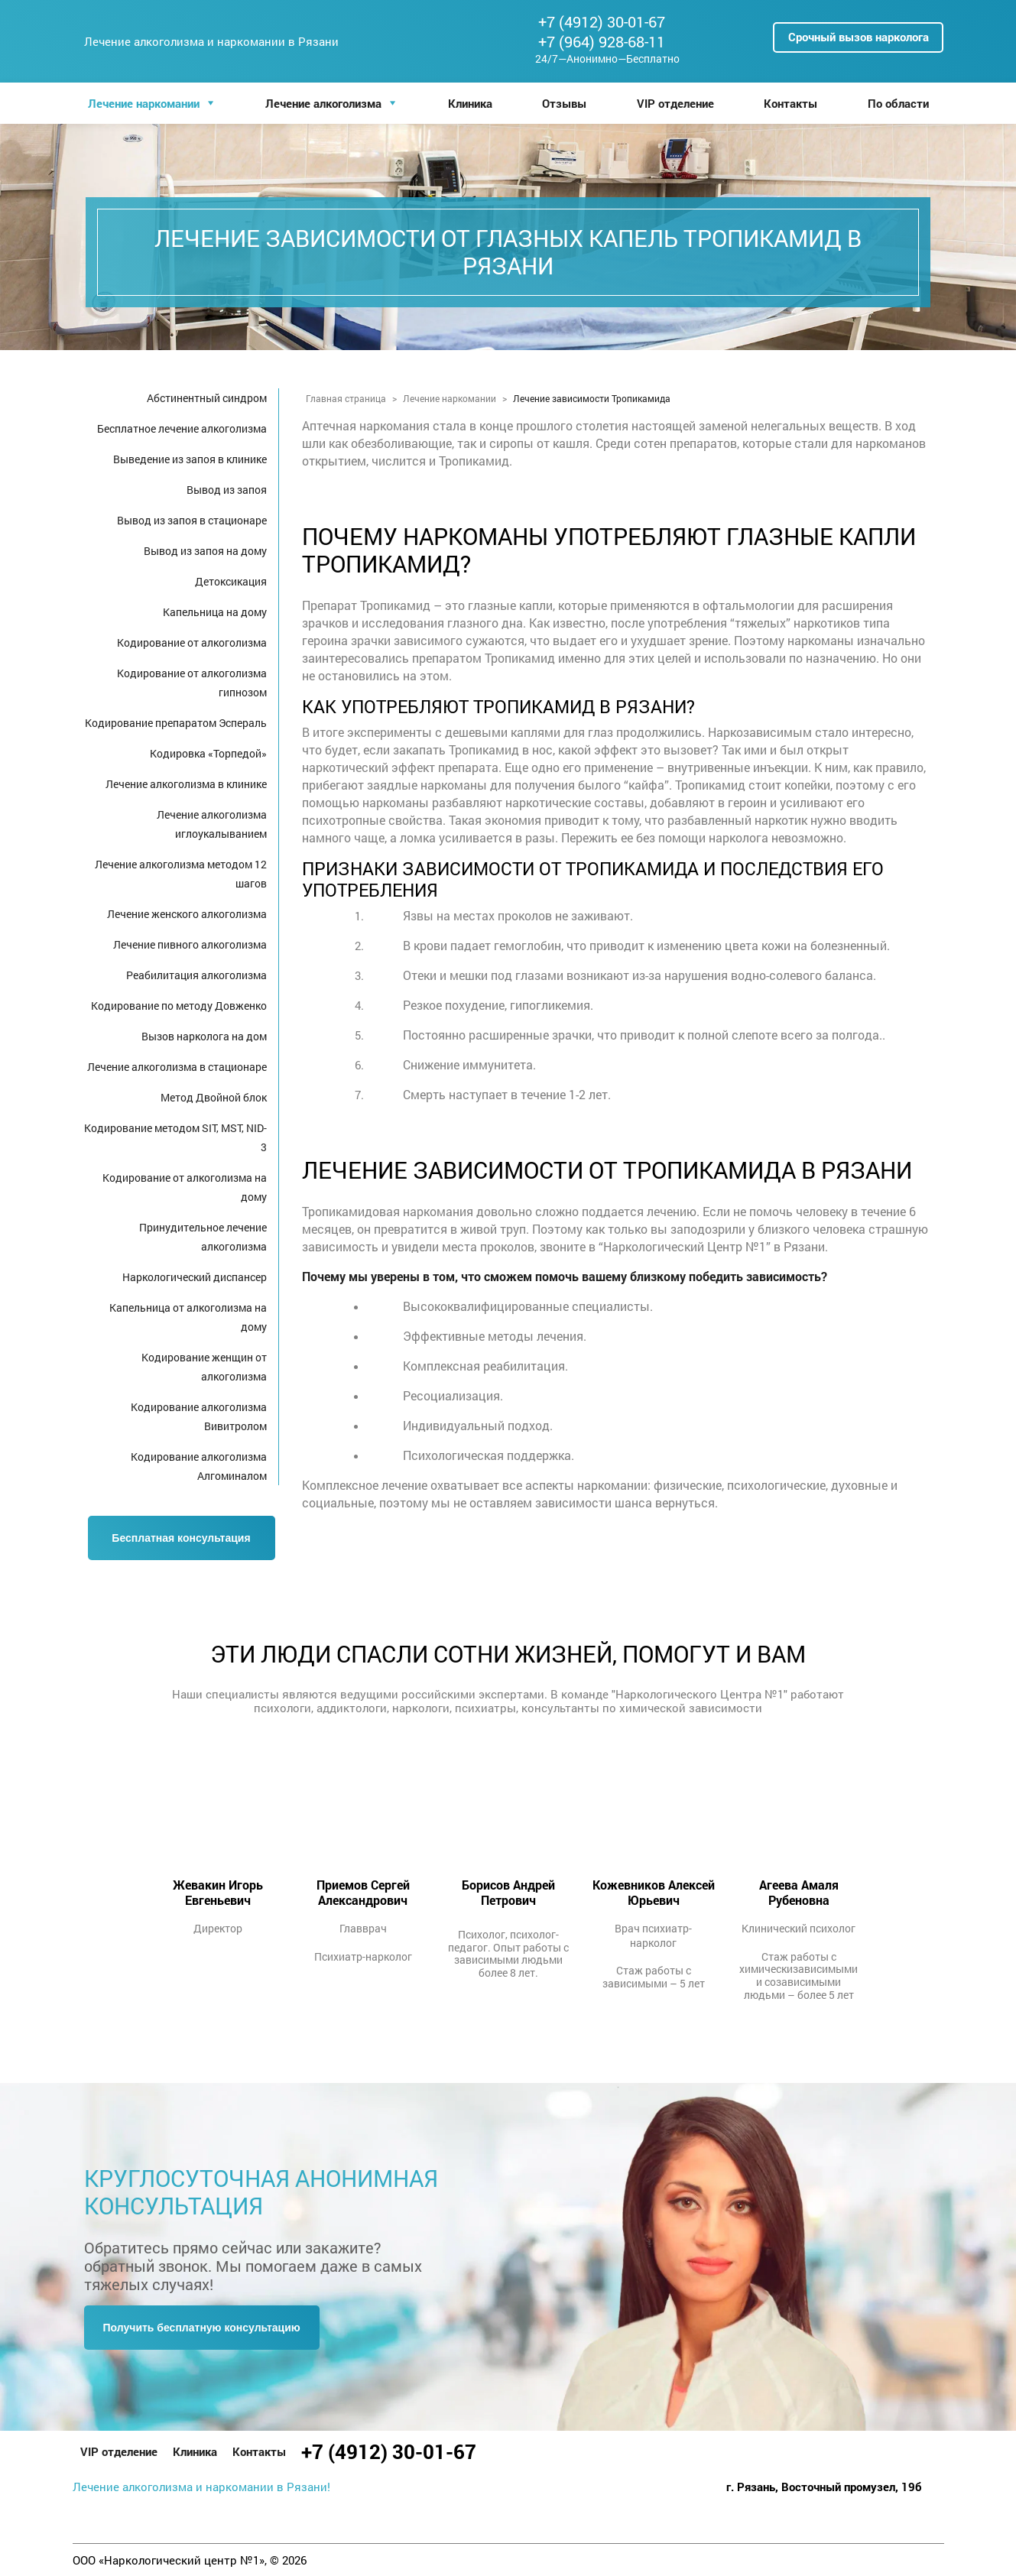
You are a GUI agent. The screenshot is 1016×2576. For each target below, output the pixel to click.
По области (898, 103)
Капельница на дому (215, 612)
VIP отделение (675, 103)
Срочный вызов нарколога (858, 36)
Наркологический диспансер (194, 1277)
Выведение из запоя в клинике (190, 459)
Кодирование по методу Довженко (179, 1005)
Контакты (790, 103)
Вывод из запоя (227, 489)
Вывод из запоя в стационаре (192, 520)
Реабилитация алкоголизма (196, 975)
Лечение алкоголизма (323, 103)
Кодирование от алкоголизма (192, 642)
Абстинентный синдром (207, 398)
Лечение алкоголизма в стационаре (177, 1066)
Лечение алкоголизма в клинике (186, 784)
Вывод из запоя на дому (205, 550)
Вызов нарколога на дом (204, 1036)
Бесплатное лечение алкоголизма (182, 428)
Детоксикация (231, 581)
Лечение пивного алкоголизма (190, 944)
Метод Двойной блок (214, 1097)
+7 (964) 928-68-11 (601, 41)
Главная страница (346, 398)
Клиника (470, 103)
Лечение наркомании (144, 103)
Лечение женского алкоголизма (187, 914)
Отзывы (564, 103)
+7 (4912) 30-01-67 (601, 21)
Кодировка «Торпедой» (208, 753)
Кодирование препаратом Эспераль (176, 722)
